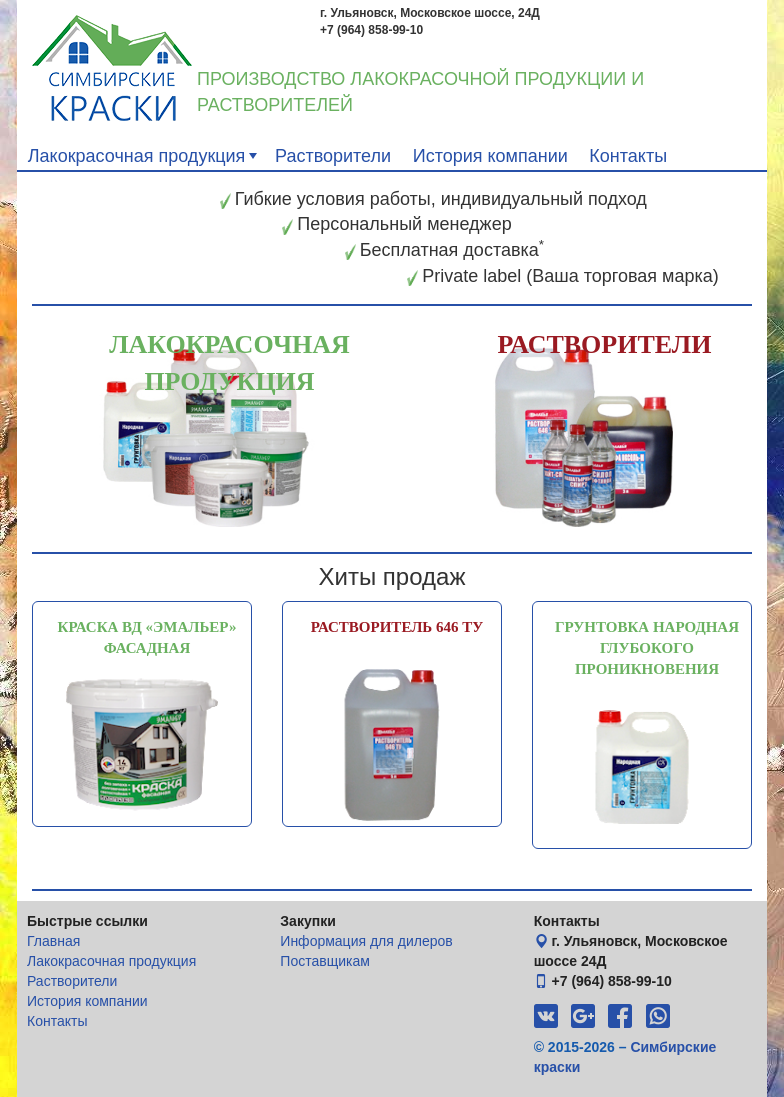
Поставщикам (325, 961)
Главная (53, 941)
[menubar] (392, 155)
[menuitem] (140, 155)
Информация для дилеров (366, 941)
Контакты (628, 156)
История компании (490, 156)
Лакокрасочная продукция (145, 156)
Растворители (333, 156)
